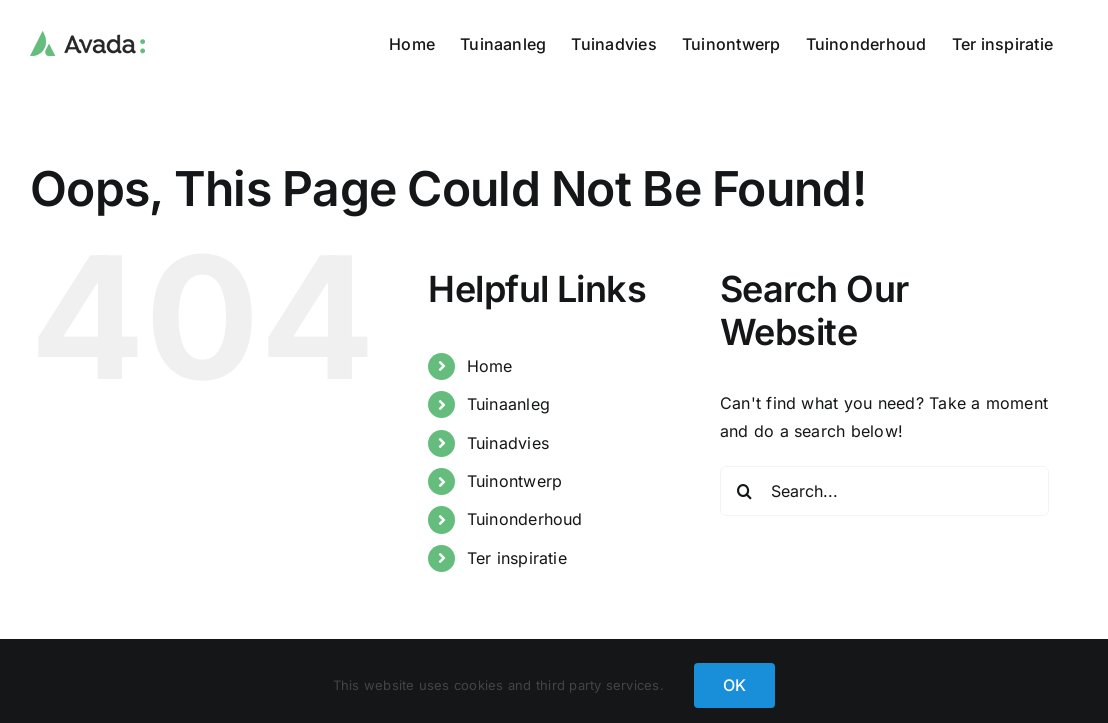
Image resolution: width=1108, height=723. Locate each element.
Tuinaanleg (508, 404)
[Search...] (884, 491)
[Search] (745, 491)
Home (490, 366)
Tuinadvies (508, 443)
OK (734, 685)
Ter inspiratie (517, 558)
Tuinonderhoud (525, 519)
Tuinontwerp (515, 481)
